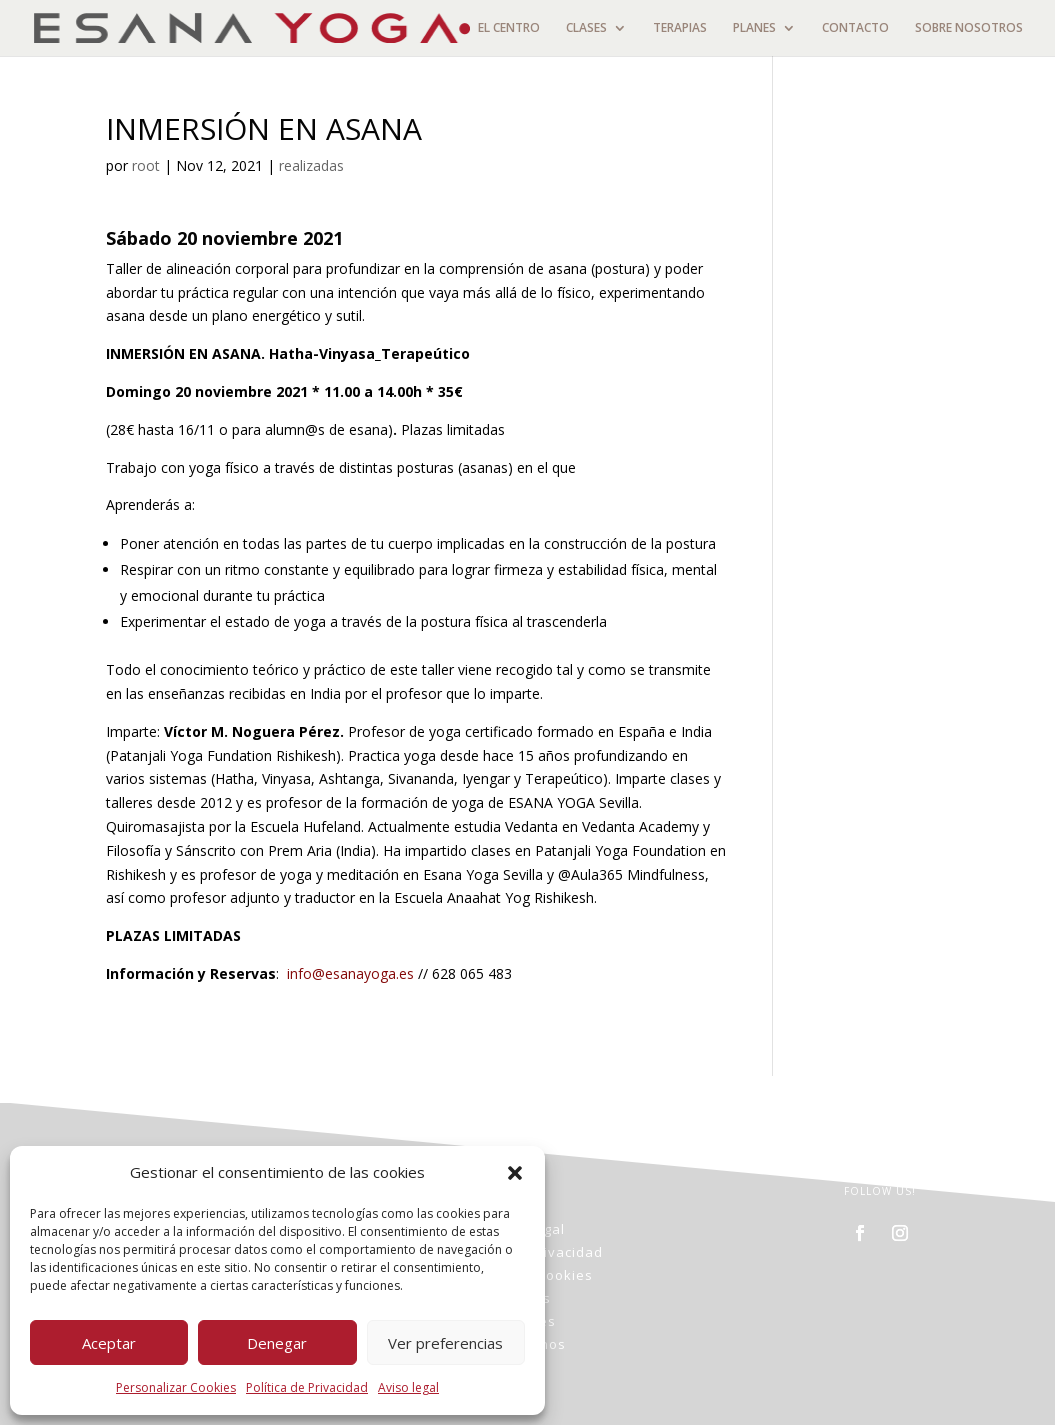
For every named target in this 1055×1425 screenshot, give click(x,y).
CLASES (586, 28)
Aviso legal (408, 1387)
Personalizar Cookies (176, 1387)
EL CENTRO (509, 28)
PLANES (754, 28)
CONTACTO (855, 28)
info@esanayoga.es (350, 973)
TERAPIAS (680, 28)
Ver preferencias (445, 1343)
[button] (515, 1173)
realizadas (311, 165)
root (146, 165)
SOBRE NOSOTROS (969, 28)
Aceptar (109, 1343)
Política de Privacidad (307, 1387)
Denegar (277, 1343)
